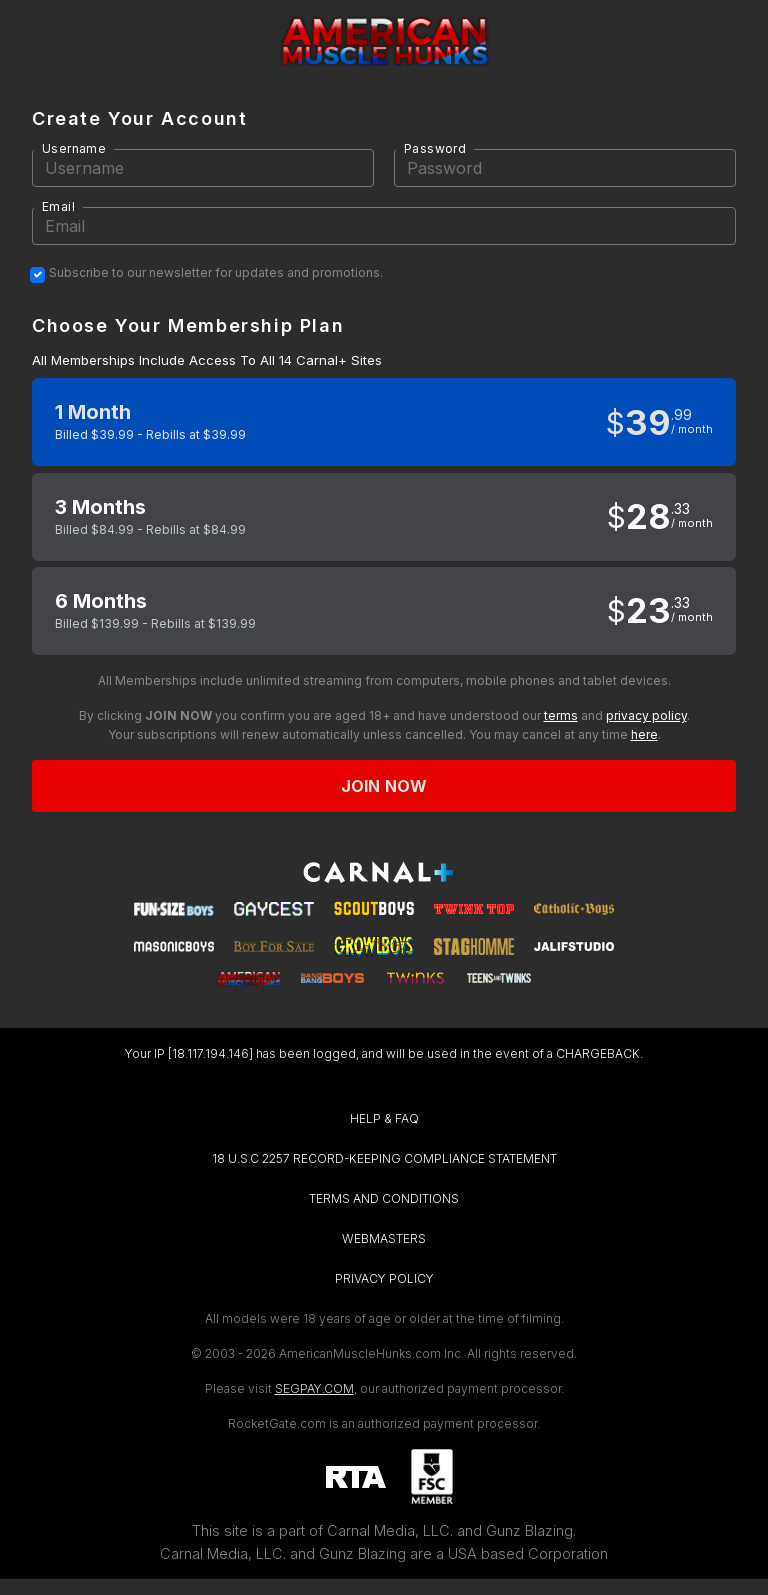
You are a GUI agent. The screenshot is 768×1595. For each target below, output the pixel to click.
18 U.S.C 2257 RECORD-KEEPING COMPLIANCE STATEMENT (384, 1158)
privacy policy (646, 715)
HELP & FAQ (384, 1118)
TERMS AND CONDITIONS (384, 1198)
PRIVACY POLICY (384, 1278)
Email (58, 206)
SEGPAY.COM (314, 1388)
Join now (384, 786)
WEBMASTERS (384, 1238)
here (644, 734)
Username (74, 148)
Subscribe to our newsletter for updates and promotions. (216, 273)
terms (561, 715)
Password (435, 148)
